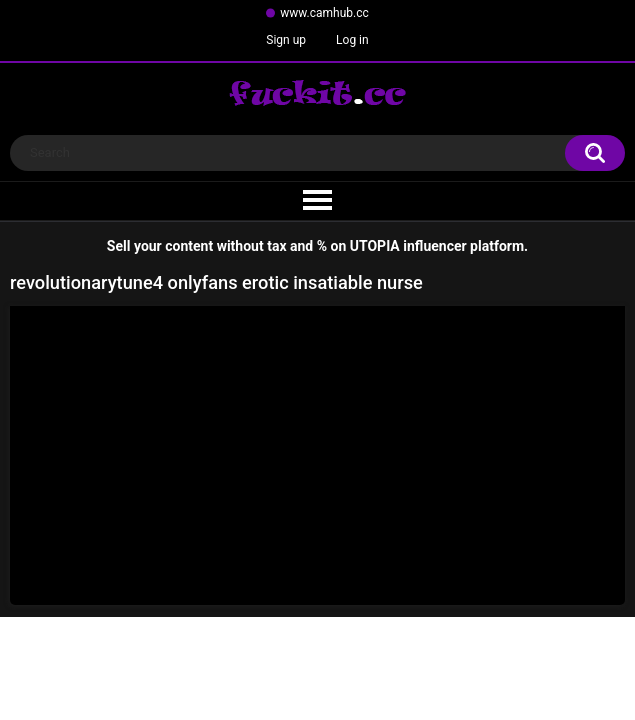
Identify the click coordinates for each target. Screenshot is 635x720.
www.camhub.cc (324, 13)
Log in (352, 40)
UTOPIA (375, 246)
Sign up (286, 40)
